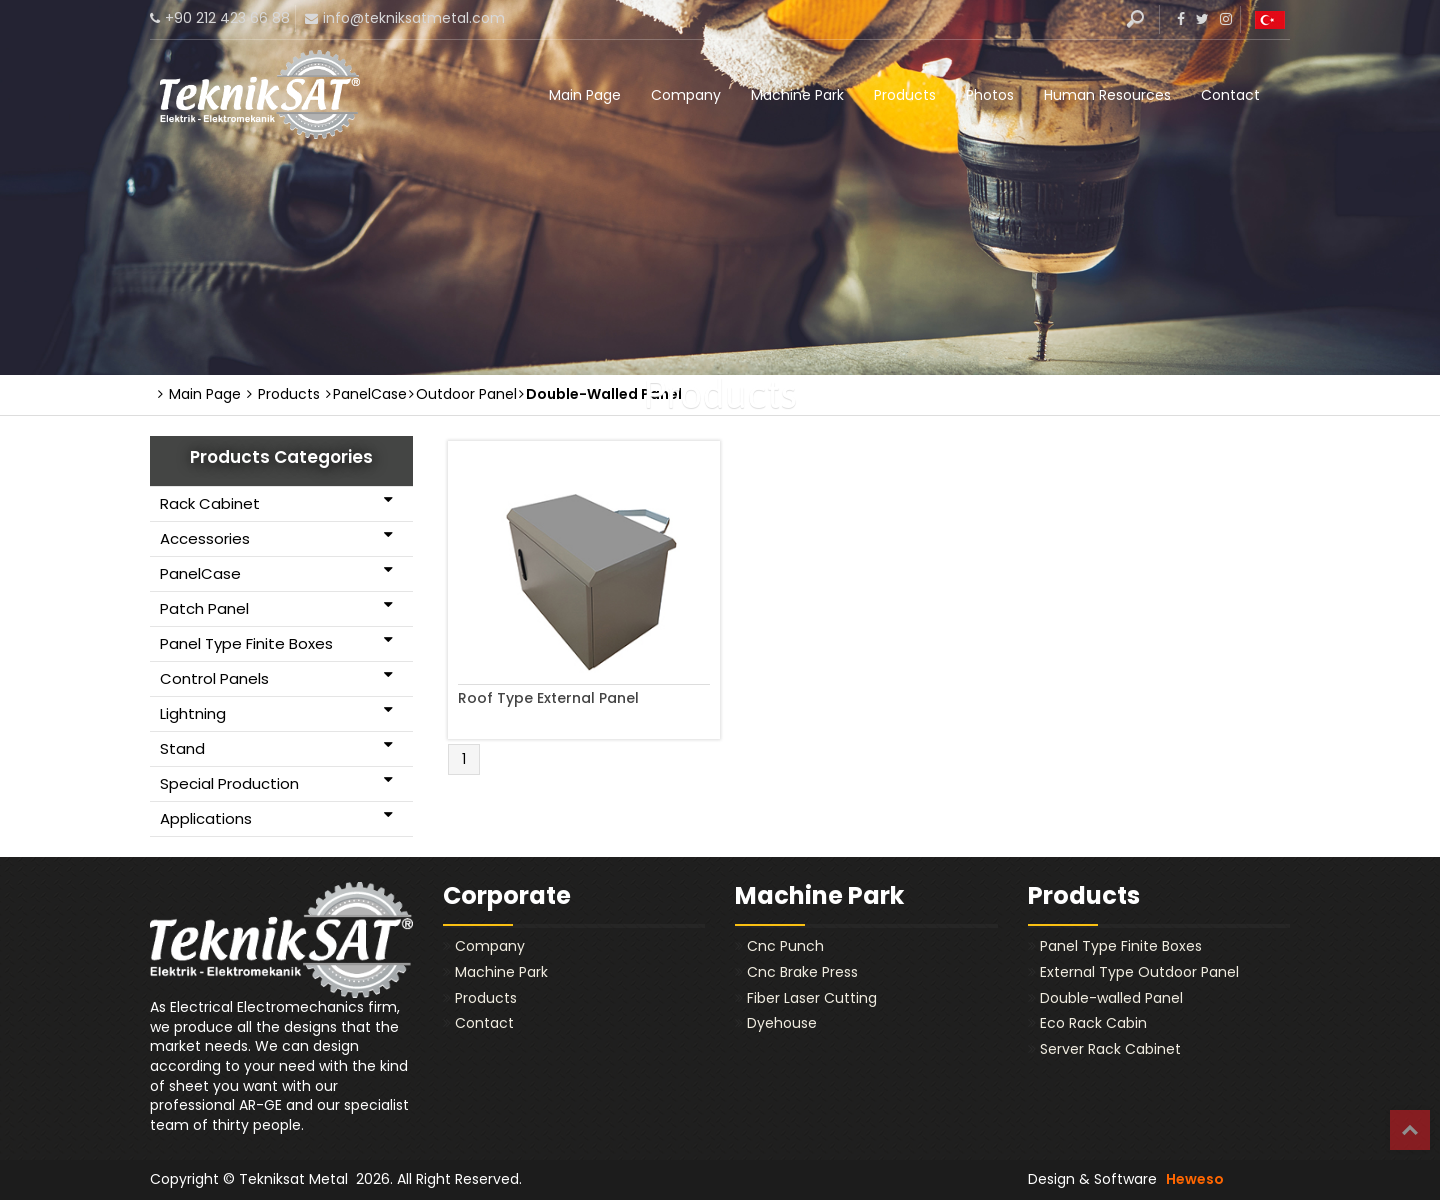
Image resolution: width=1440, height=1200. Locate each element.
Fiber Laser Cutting (812, 998)
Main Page (585, 95)
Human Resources (1107, 95)
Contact (1230, 95)
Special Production (276, 783)
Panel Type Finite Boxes (276, 643)
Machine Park (797, 95)
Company (686, 95)
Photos (990, 95)
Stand (276, 748)
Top (1410, 1130)
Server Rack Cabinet (1110, 1049)
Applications (276, 818)
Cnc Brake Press (802, 972)
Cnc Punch (785, 946)
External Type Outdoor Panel (1139, 972)
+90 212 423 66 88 (227, 18)
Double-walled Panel (1111, 998)
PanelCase (276, 573)
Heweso (1195, 1179)
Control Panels (276, 678)
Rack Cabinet (276, 503)
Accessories (276, 538)
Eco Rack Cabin (1093, 1023)
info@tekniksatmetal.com (414, 18)
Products (905, 95)
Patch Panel (276, 608)
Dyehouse (782, 1023)
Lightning (276, 713)
